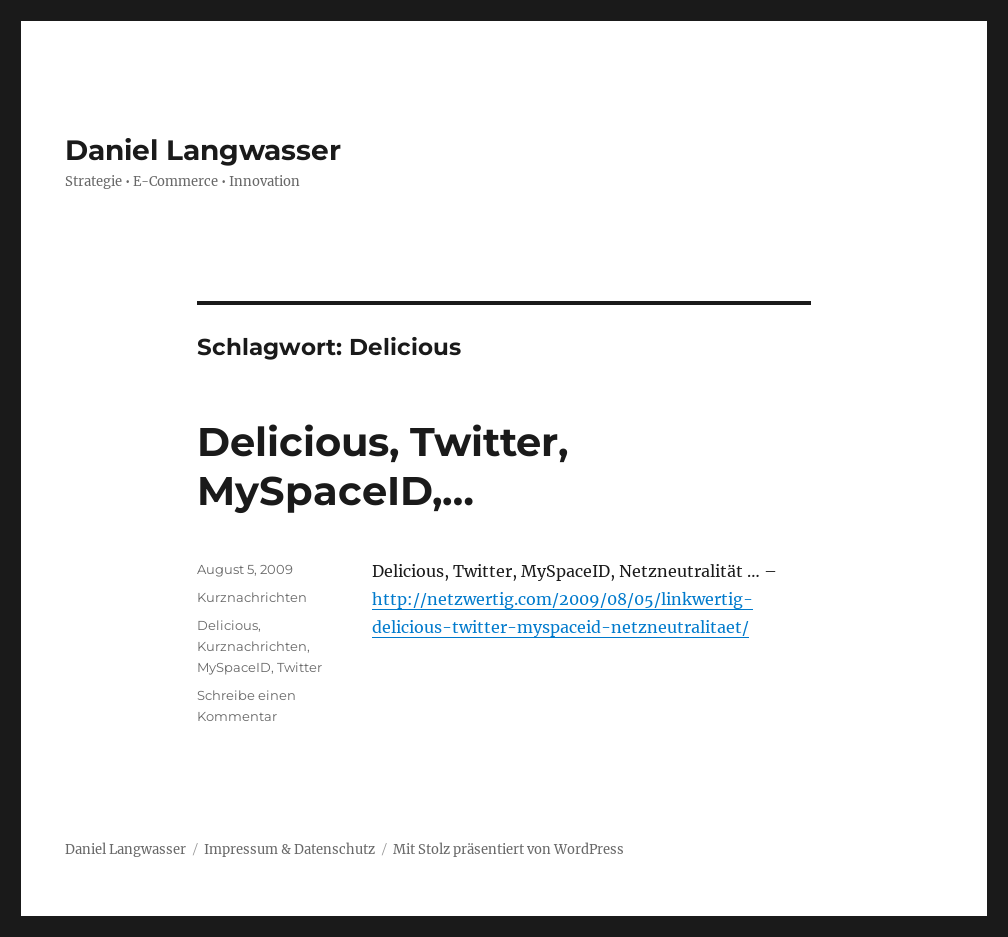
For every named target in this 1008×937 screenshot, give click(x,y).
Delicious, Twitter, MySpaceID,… (382, 466)
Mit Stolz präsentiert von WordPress (508, 849)
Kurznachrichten (252, 597)
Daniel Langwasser (203, 150)
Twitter (299, 667)
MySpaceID (234, 667)
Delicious (227, 625)
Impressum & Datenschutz (289, 849)
